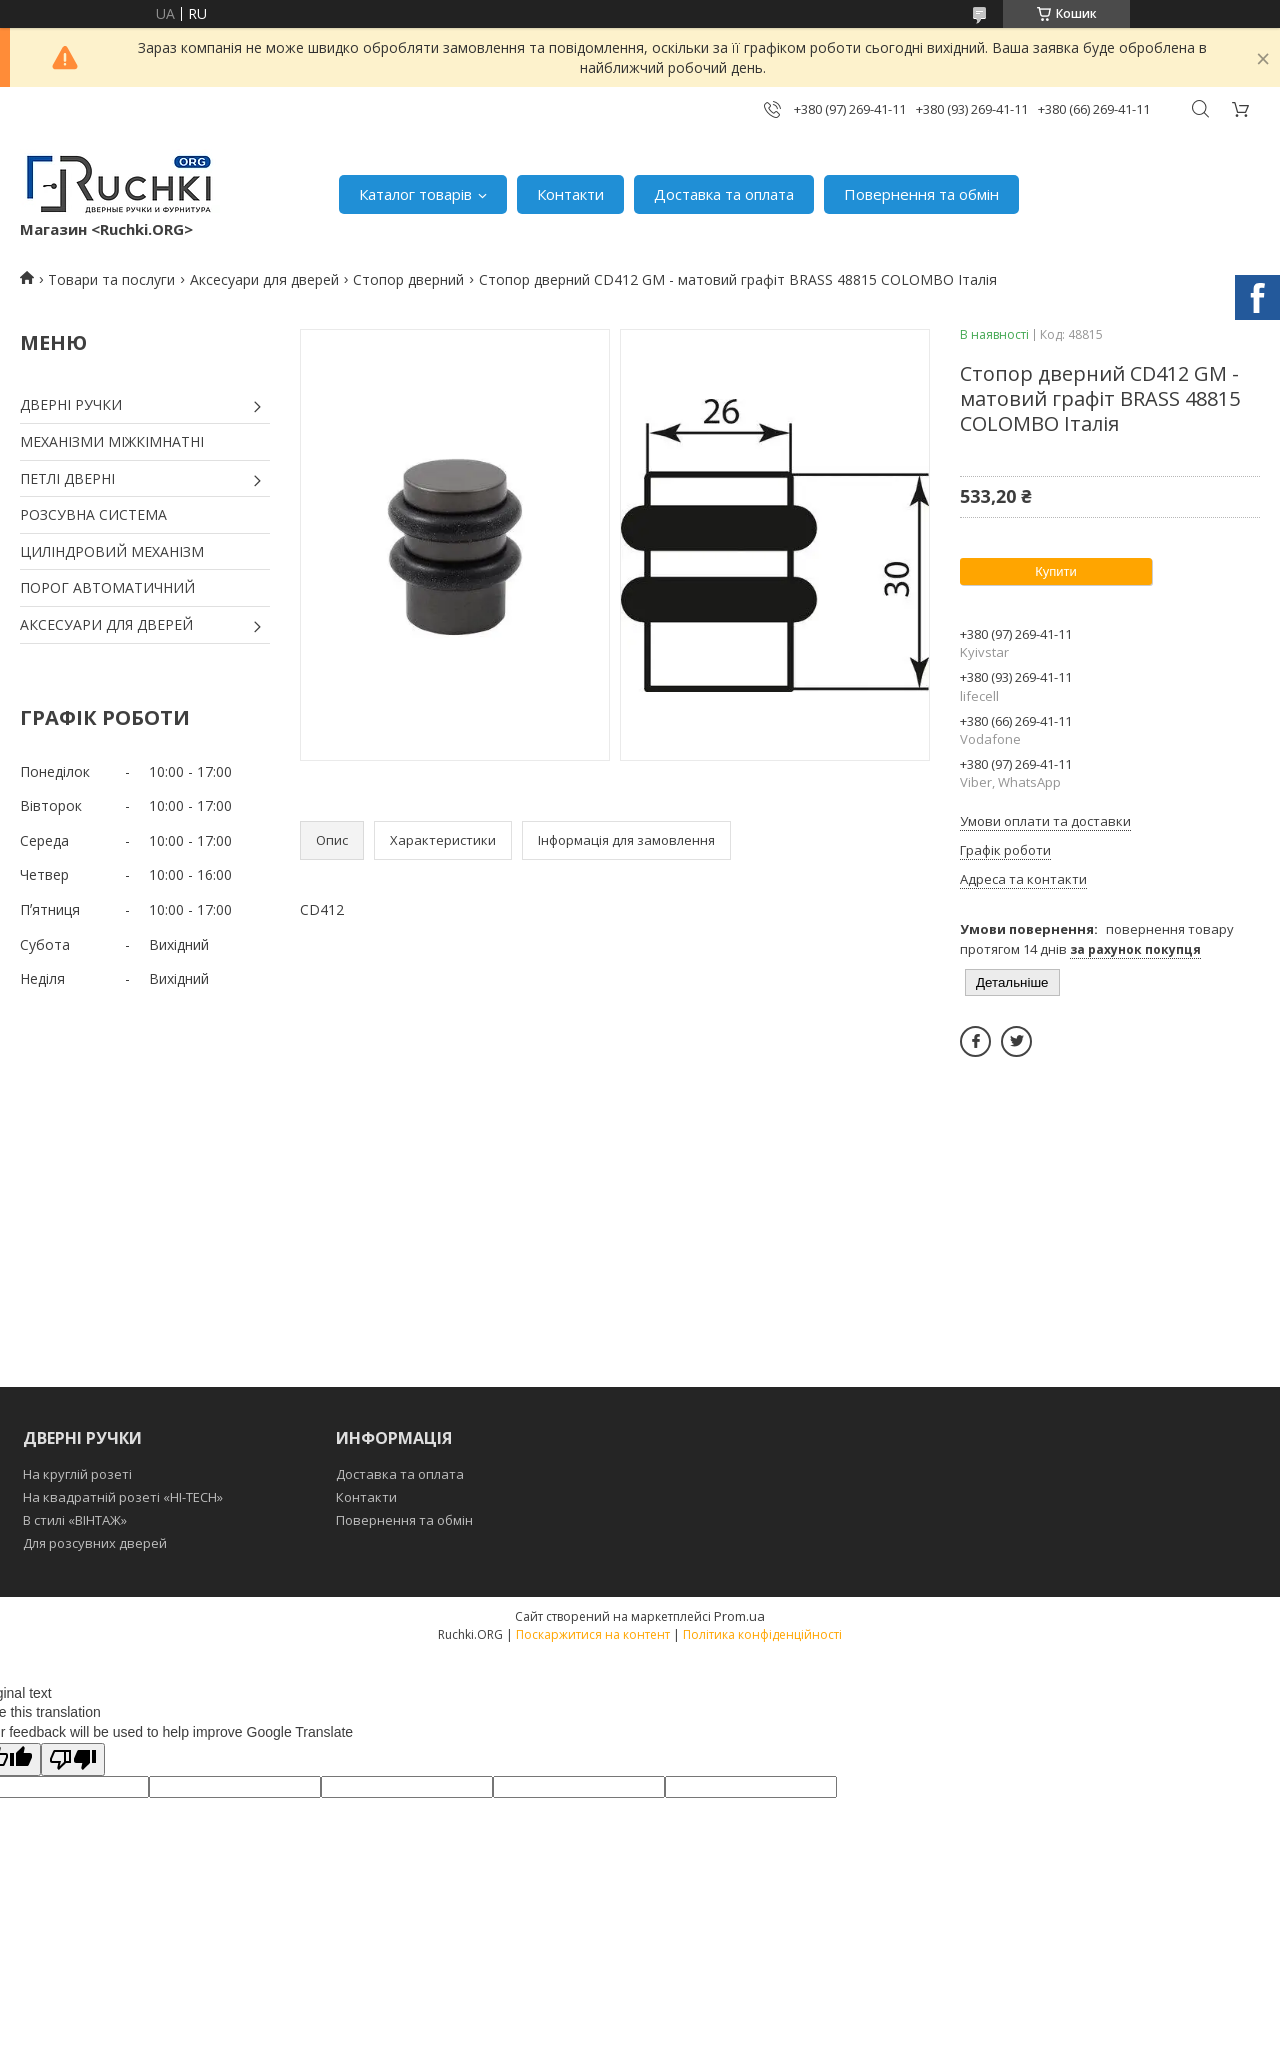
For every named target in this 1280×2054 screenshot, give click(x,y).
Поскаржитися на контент (593, 1634)
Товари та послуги (111, 279)
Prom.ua (739, 1616)
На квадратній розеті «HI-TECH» (123, 1497)
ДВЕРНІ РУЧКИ (71, 404)
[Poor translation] (73, 1759)
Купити (1056, 571)
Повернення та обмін (921, 194)
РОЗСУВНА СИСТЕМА (93, 514)
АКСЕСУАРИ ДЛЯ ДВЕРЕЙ (106, 624)
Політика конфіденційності (762, 1634)
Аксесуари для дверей (264, 279)
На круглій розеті (77, 1474)
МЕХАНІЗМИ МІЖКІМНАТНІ (112, 441)
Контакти (570, 194)
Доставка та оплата (724, 194)
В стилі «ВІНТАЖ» (75, 1520)
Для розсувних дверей (95, 1543)
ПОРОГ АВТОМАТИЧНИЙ (107, 587)
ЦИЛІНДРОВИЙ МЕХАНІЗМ (112, 551)
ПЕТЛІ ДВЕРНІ (67, 478)
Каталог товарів (415, 194)
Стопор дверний (408, 279)
